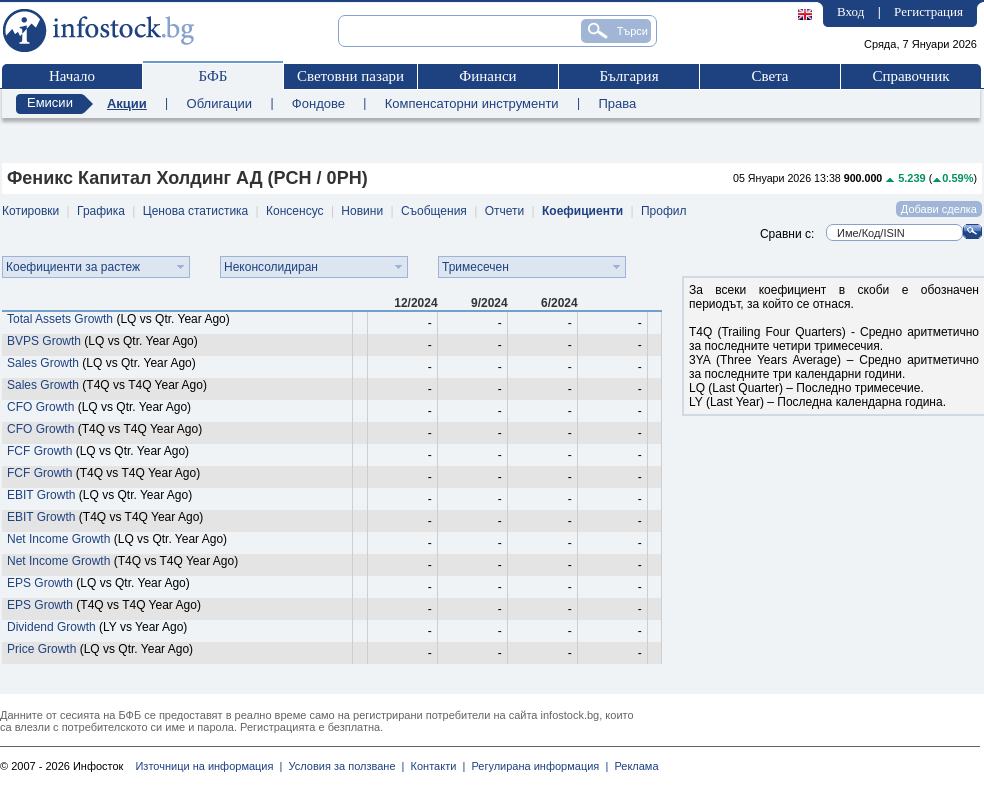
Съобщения (434, 211)
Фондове (318, 103)
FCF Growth (39, 451)
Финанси (487, 76)
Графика (101, 211)
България (628, 76)
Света (769, 76)
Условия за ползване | (343, 766)
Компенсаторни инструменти (472, 103)
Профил (664, 211)
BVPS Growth (44, 341)
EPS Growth (40, 583)
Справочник (910, 76)
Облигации (219, 103)
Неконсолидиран (271, 267)
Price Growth (41, 649)
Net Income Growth (58, 539)
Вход (850, 11)
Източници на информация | (208, 766)
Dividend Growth (51, 627)
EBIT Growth (41, 495)
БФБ (213, 76)
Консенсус (294, 211)
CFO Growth (40, 407)
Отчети (505, 211)
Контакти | (434, 766)
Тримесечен (475, 267)
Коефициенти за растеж (73, 267)
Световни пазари (350, 76)
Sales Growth (43, 363)
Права (617, 103)
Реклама (633, 766)
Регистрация (928, 11)
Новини (362, 211)
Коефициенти (582, 211)
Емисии (50, 102)
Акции (127, 103)
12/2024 (415, 303)
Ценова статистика (195, 211)
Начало (72, 76)
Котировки (30, 211)
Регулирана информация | (536, 766)
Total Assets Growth (60, 319)
